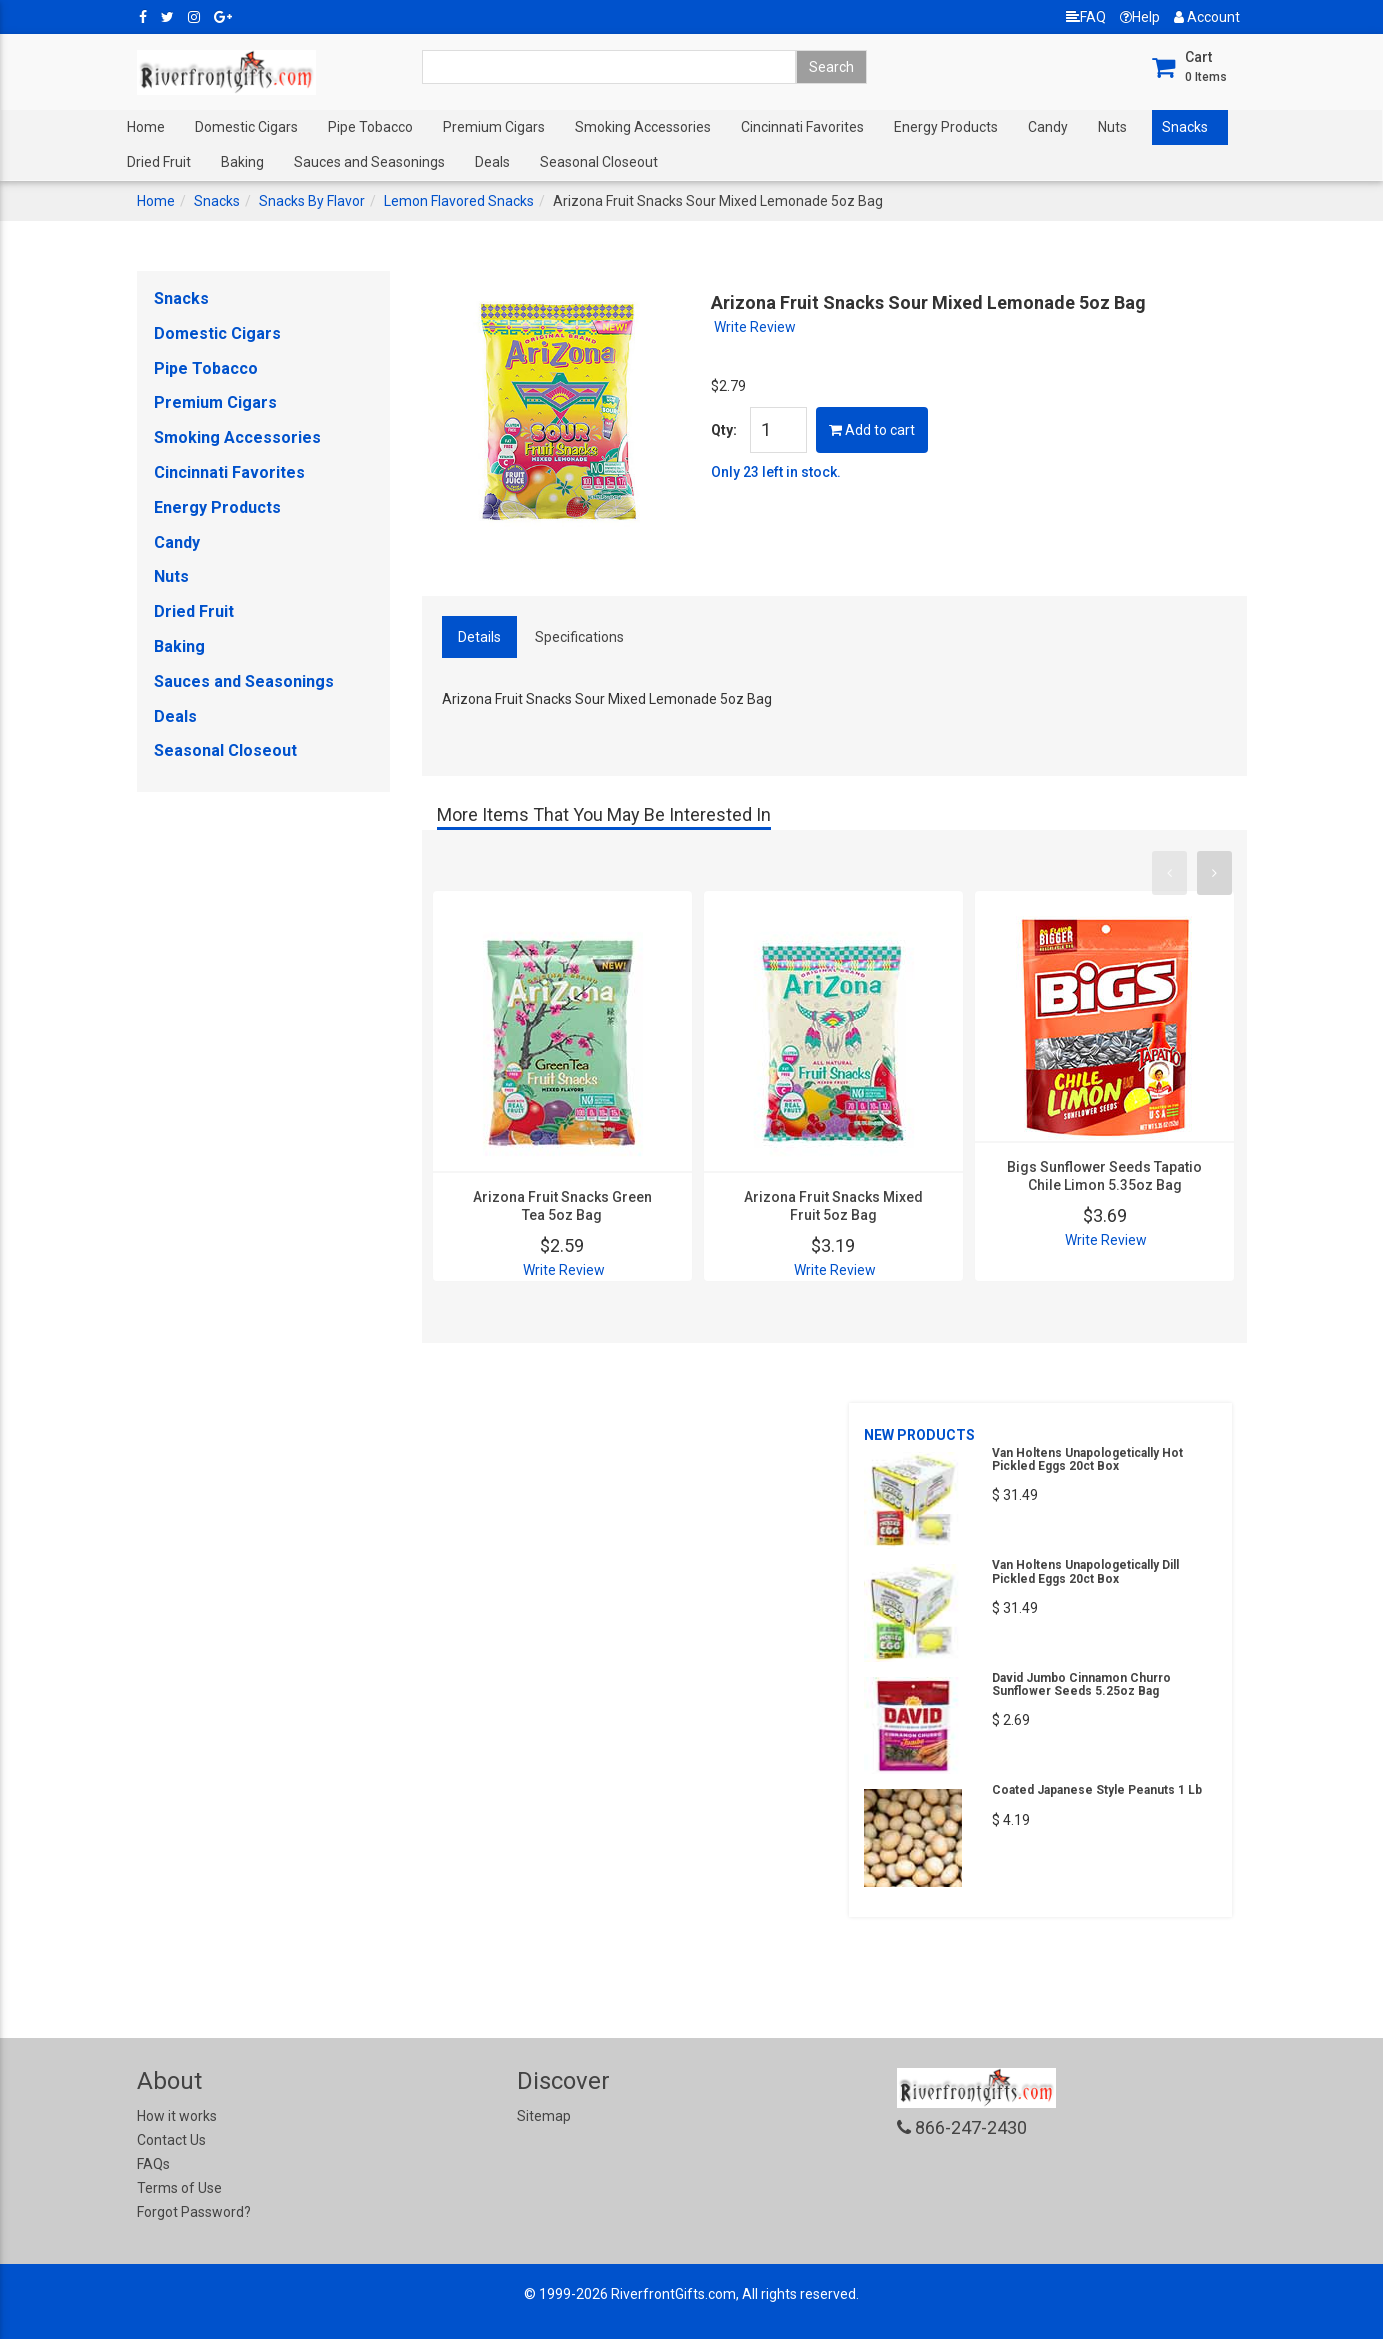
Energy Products (946, 127)
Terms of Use (179, 2188)
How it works (177, 2116)
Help (1140, 17)
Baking (242, 162)
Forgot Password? (194, 2212)
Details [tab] (479, 637)
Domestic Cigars (246, 127)
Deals (492, 162)
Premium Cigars (494, 127)
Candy (1048, 127)
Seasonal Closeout (599, 162)
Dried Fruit (159, 162)
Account (1207, 17)
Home (146, 127)
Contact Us (171, 2140)
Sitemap (544, 2116)
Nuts (1112, 127)
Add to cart (872, 430)
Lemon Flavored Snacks (459, 201)
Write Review (755, 327)
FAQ (1086, 17)
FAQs (153, 2164)
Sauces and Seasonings (369, 162)
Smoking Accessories (643, 127)
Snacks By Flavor (312, 201)
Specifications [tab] (579, 637)
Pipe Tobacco (370, 127)
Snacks (1185, 127)
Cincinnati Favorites (802, 127)
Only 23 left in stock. (776, 472)
